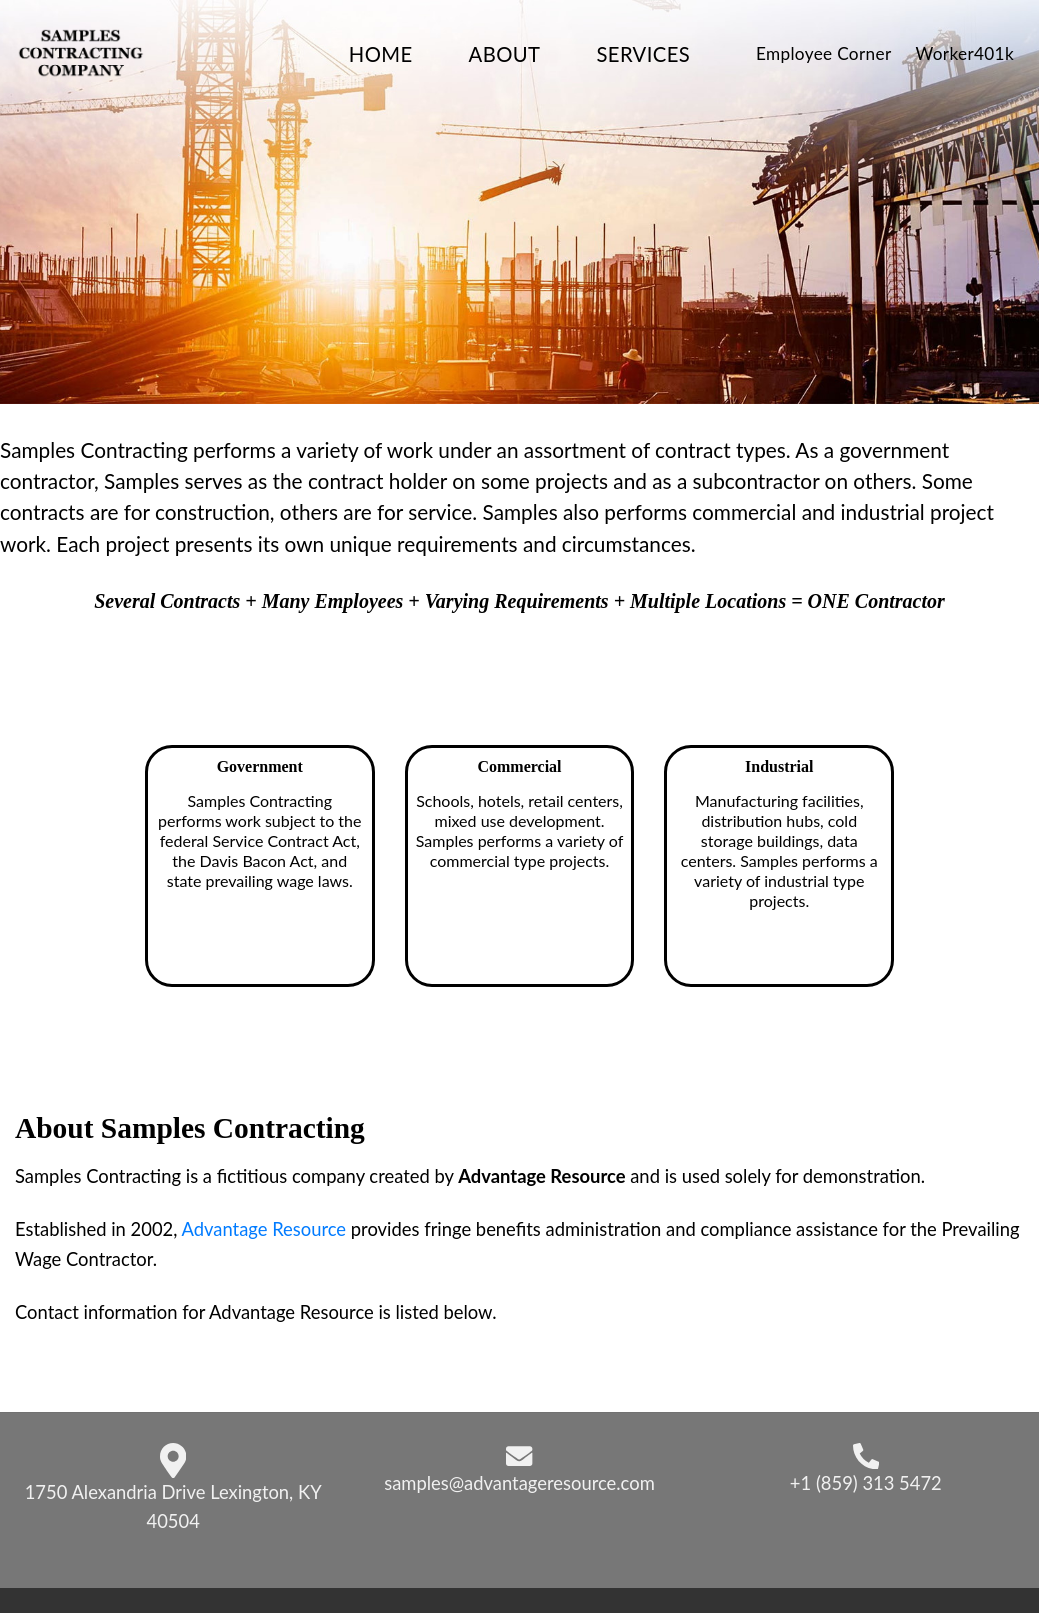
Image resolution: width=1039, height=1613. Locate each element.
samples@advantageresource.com (519, 1483)
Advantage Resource (263, 1229)
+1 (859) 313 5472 (866, 1483)
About (505, 54)
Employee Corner (824, 53)
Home (381, 54)
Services (643, 54)
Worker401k (965, 53)
